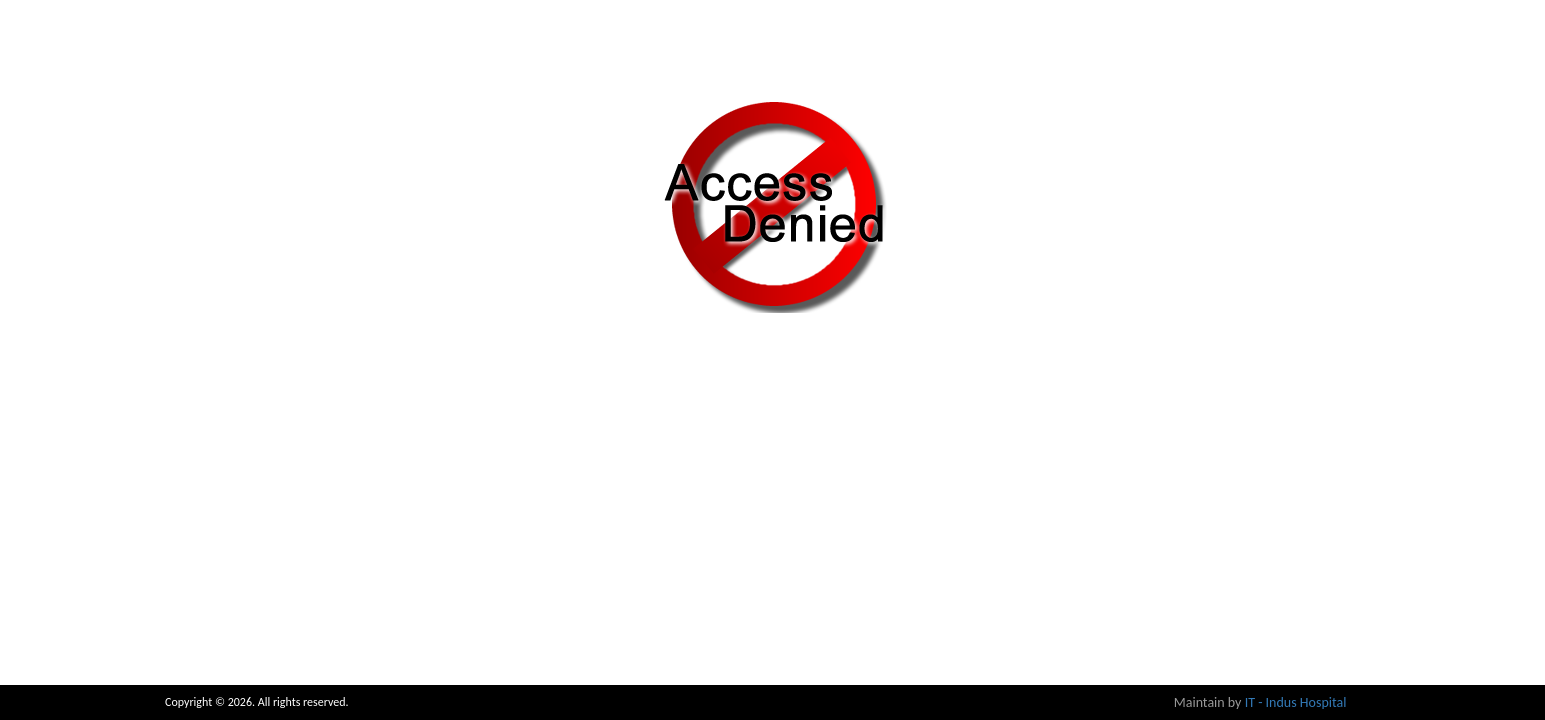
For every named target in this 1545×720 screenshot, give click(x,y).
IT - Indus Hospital (1296, 702)
